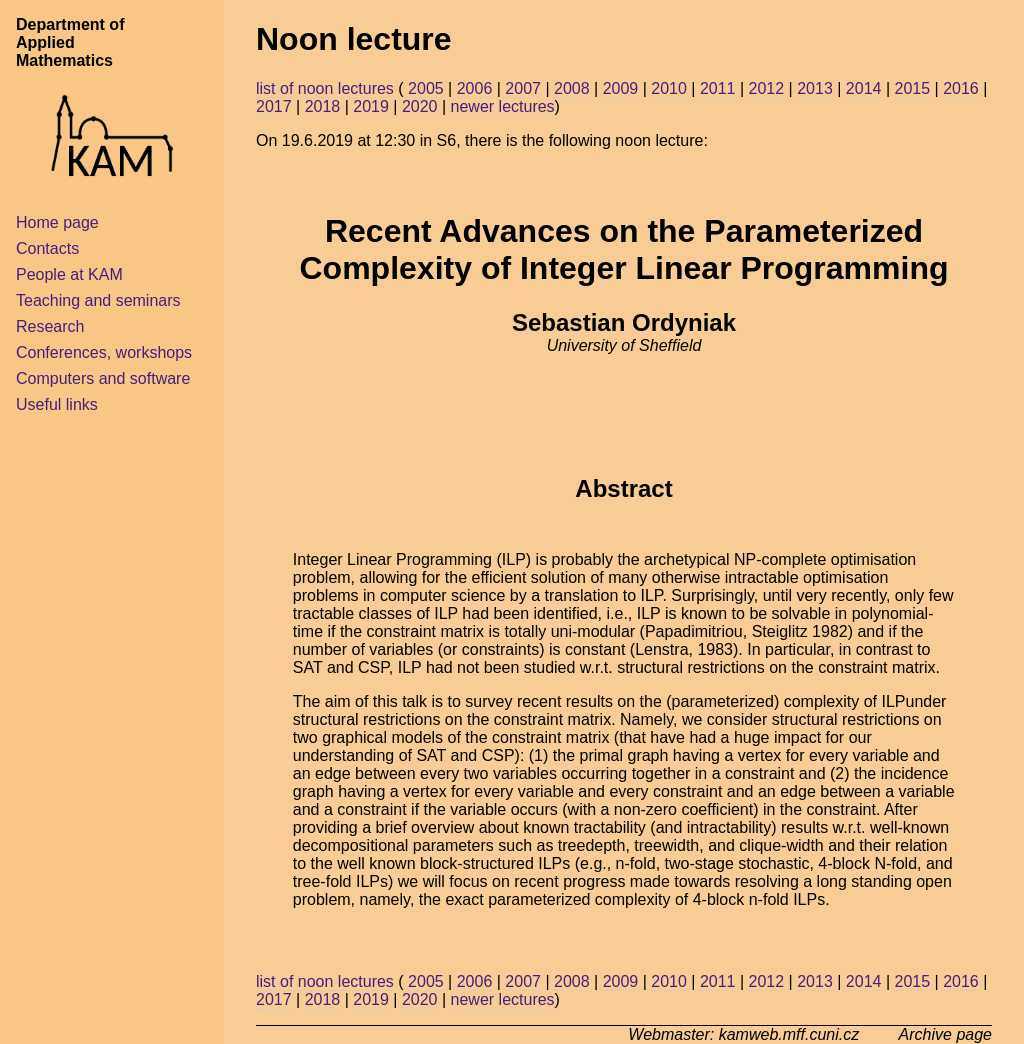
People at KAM (69, 274)
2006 (475, 88)
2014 (864, 88)
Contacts (47, 248)
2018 (323, 106)
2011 (718, 88)
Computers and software (103, 378)
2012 (767, 88)
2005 (426, 88)
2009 (621, 88)
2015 (912, 88)
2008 (572, 88)
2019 (371, 106)
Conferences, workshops (104, 352)
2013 (815, 88)
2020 (420, 106)
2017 (274, 106)
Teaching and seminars (98, 300)
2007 (523, 88)
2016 (961, 88)
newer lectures (503, 106)
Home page (57, 222)
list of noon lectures (325, 88)
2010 (669, 88)
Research (50, 326)
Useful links (57, 404)
